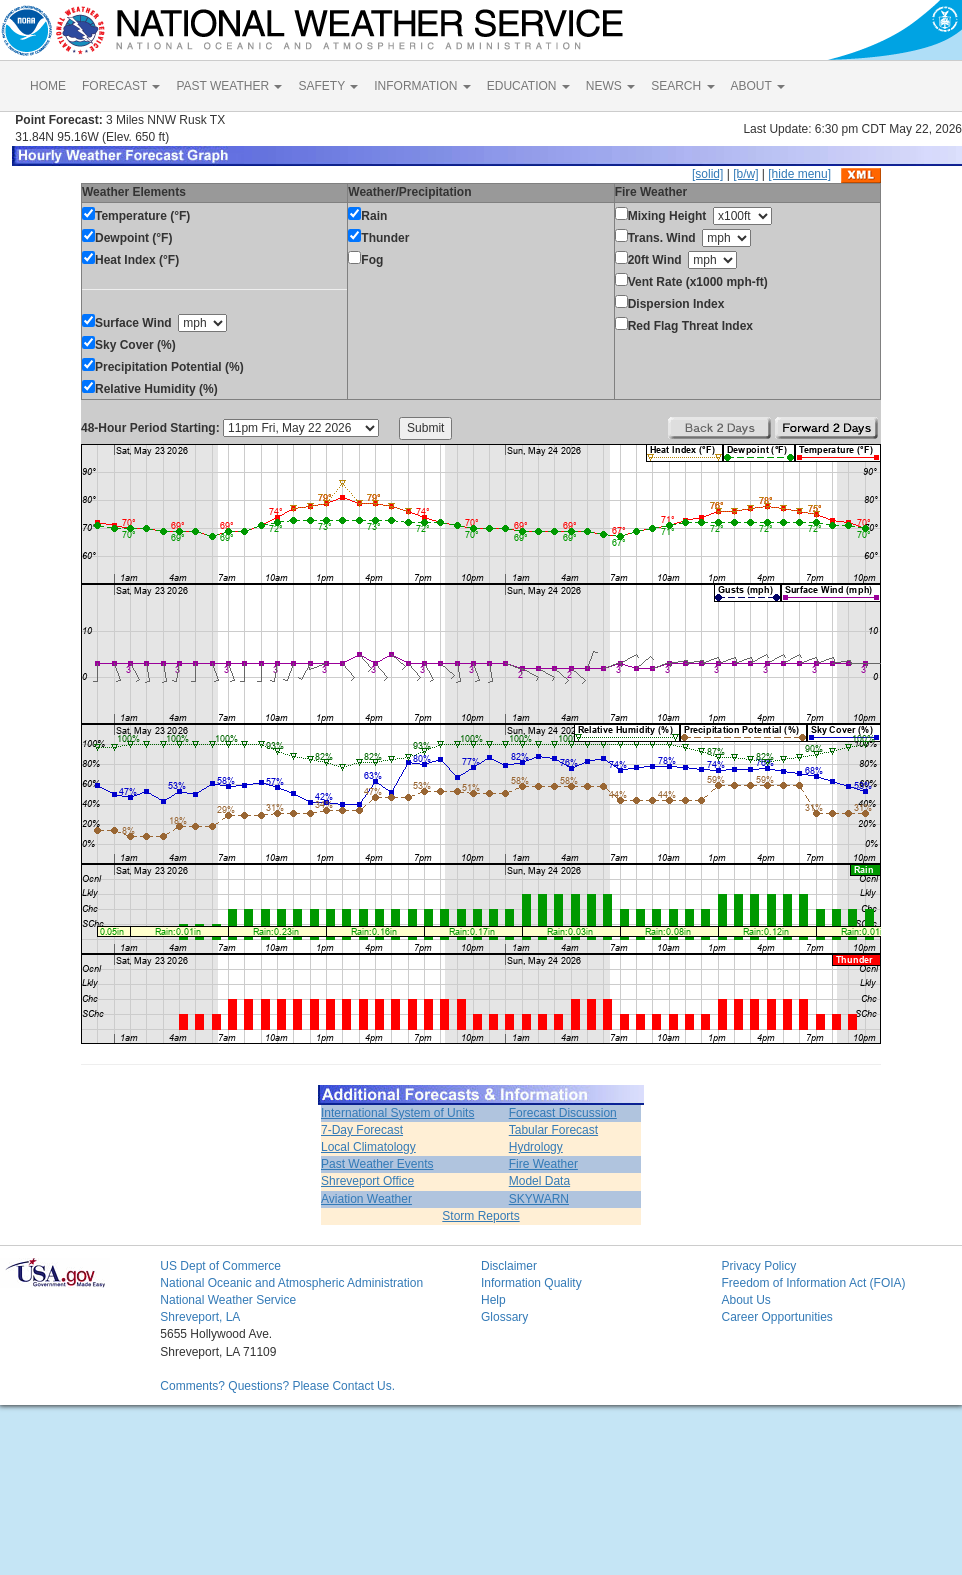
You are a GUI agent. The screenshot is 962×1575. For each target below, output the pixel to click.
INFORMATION (422, 86)
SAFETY (328, 86)
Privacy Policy (758, 1266)
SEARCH (682, 86)
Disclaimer (509, 1266)
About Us (745, 1300)
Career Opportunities (776, 1317)
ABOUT (758, 86)
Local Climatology (368, 1147)
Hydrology (536, 1147)
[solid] (707, 174)
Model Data (539, 1181)
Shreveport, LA (200, 1317)
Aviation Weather (366, 1199)
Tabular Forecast (553, 1130)
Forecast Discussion (563, 1113)
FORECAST (121, 86)
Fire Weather (543, 1164)
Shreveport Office (367, 1181)
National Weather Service (228, 1300)
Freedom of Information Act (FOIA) (813, 1283)
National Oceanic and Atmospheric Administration (291, 1283)
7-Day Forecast (362, 1130)
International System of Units (397, 1113)
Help (493, 1300)
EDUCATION (528, 86)
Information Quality (531, 1283)
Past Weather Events (377, 1164)
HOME (48, 86)
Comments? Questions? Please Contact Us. (277, 1386)
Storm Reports (480, 1216)
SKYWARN (539, 1199)
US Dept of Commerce (220, 1266)
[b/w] (745, 174)
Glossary (504, 1317)
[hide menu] (799, 174)
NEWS (610, 86)
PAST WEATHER (229, 86)
